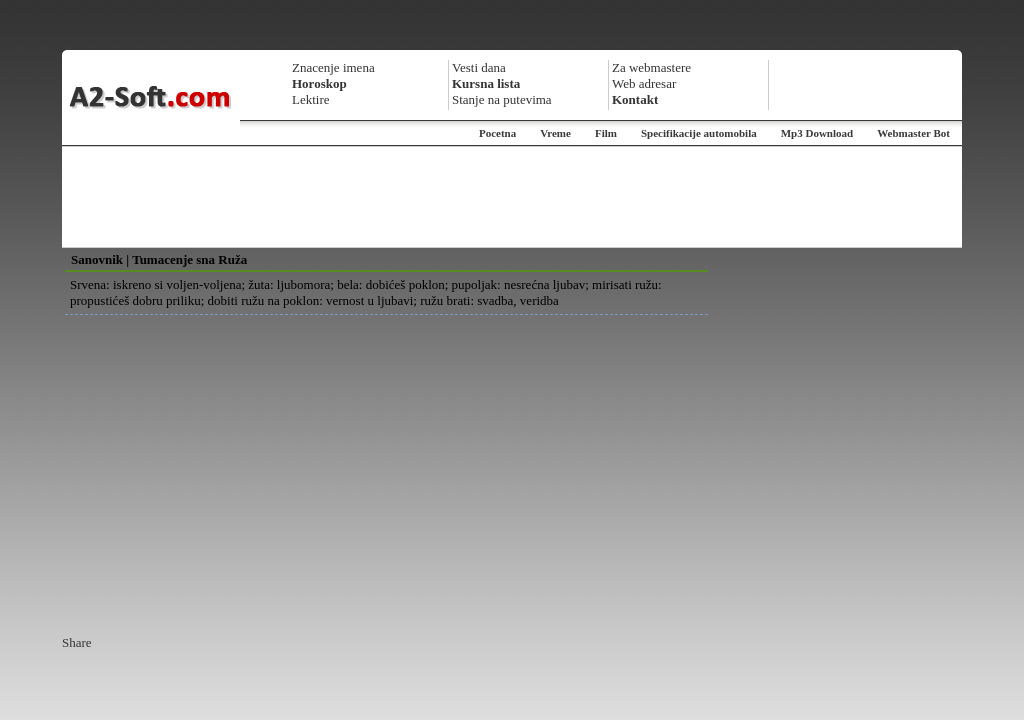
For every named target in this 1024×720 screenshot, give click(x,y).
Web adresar (644, 83)
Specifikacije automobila (699, 133)
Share (77, 642)
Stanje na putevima (502, 99)
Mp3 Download (817, 133)
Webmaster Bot (913, 133)
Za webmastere (651, 67)
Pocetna (497, 133)
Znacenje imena (333, 67)
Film (606, 133)
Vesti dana (479, 67)
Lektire (311, 99)
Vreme (555, 133)
